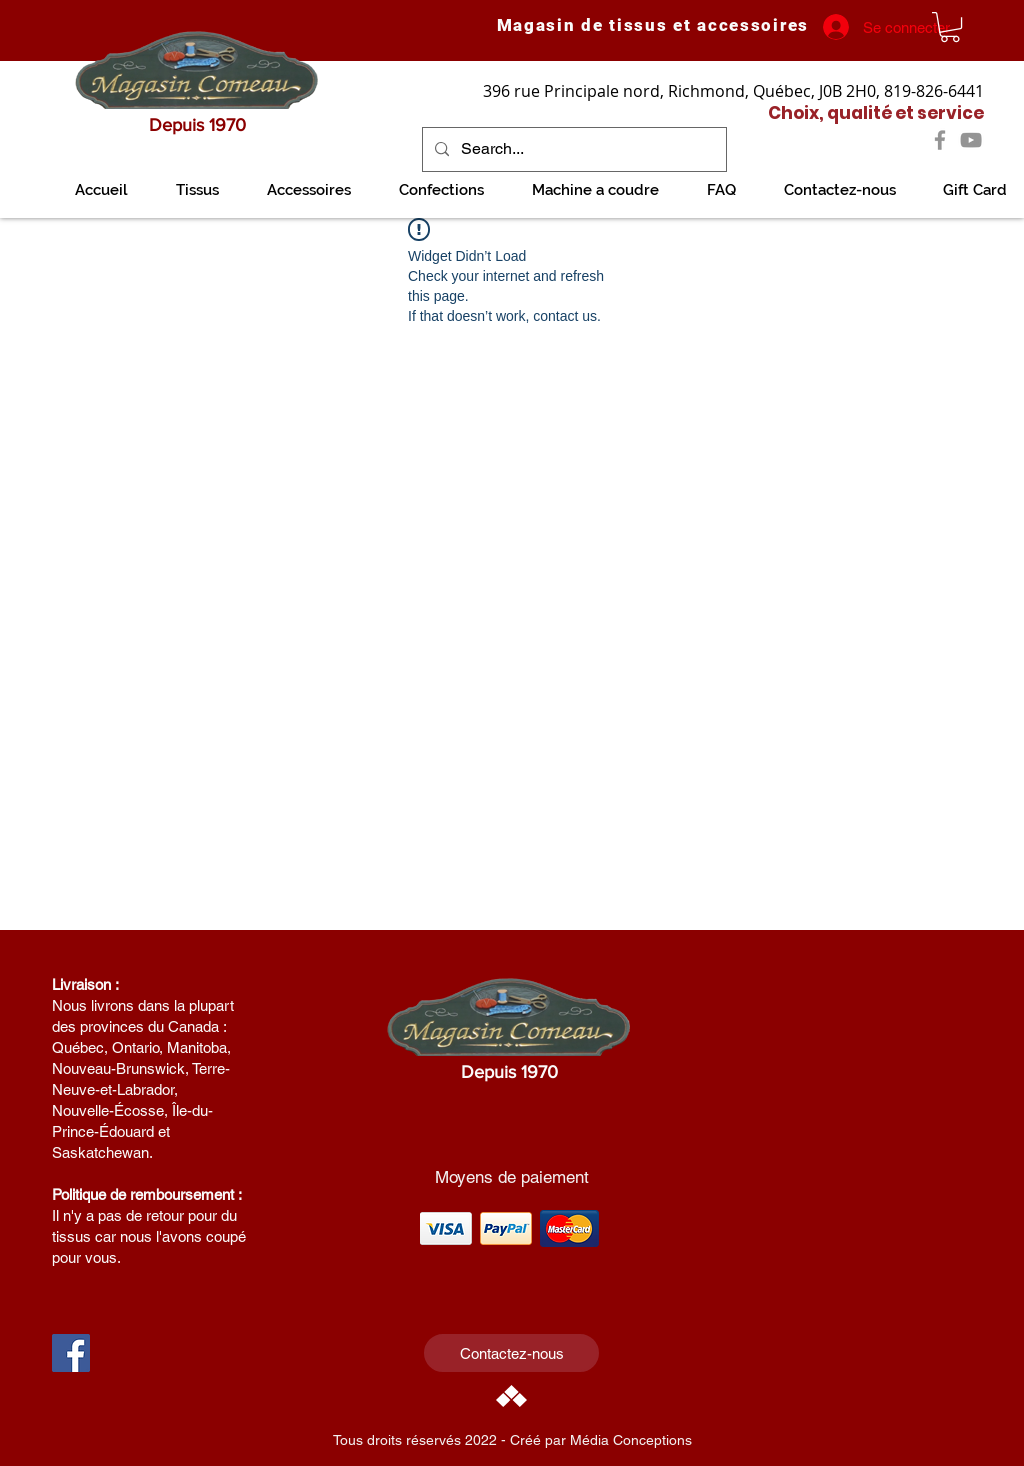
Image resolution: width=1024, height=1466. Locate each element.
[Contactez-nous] (511, 1353)
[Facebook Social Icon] (71, 1353)
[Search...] (572, 149)
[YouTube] (971, 140)
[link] (950, 27)
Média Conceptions (631, 1440)
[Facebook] (940, 140)
